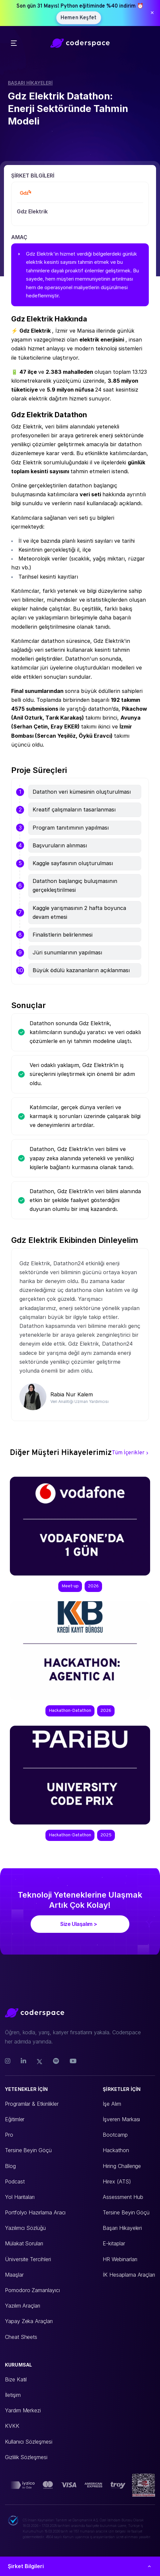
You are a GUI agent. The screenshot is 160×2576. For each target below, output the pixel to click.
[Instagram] (10, 2061)
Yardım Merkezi (23, 2410)
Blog (10, 2166)
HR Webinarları (120, 2259)
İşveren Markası (121, 2119)
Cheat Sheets (21, 2337)
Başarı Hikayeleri (122, 2228)
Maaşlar (14, 2274)
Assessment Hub (123, 2197)
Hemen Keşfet (78, 17)
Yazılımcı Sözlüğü (25, 2228)
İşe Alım (112, 2103)
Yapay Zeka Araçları (29, 2321)
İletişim (13, 2395)
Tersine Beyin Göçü (28, 2150)
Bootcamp (115, 2134)
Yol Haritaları (20, 2197)
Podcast (15, 2181)
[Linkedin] (23, 2061)
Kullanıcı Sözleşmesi (28, 2441)
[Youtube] (73, 2061)
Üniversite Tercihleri (28, 2259)
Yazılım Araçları (22, 2305)
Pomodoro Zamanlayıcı (32, 2290)
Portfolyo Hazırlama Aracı (35, 2212)
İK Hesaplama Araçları (129, 2274)
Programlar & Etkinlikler (31, 2103)
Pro (9, 2134)
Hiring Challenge (122, 2166)
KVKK (12, 2426)
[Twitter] (39, 2061)
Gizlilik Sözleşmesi (26, 2457)
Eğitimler (14, 2119)
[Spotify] (56, 2061)
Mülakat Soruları (24, 2243)
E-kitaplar (114, 2243)
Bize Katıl (16, 2379)
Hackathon (116, 2150)
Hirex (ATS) (117, 2181)
